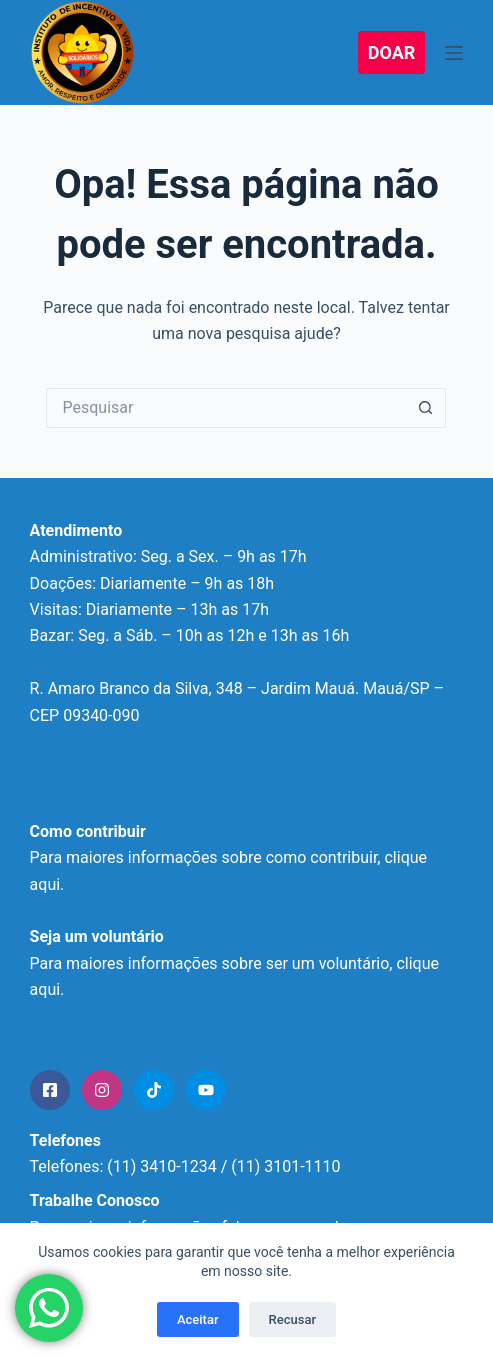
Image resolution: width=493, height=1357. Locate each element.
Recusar (292, 1319)
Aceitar (198, 1319)
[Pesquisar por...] (226, 408)
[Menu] (454, 53)
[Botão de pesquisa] (426, 408)
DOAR (392, 52)
